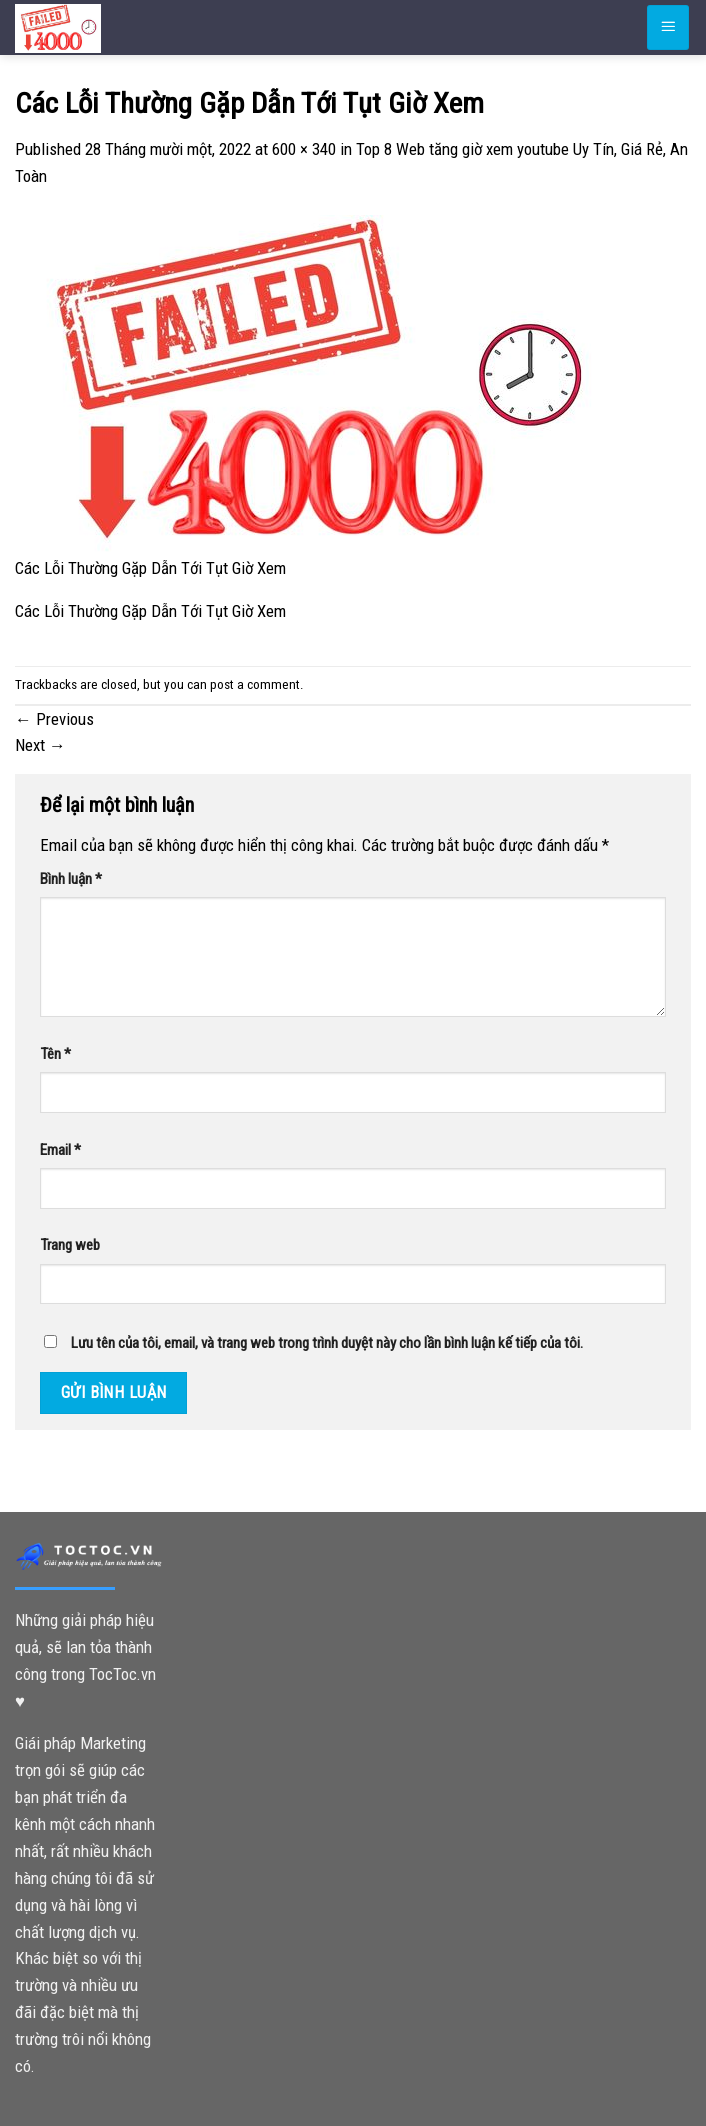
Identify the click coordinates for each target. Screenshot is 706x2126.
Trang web (70, 1245)
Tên (55, 1054)
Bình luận (71, 879)
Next (40, 745)
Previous (54, 719)
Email (60, 1150)
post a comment (255, 684)
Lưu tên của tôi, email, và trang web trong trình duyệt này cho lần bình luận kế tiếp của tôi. (327, 1343)
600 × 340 (304, 149)
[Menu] (668, 27)
